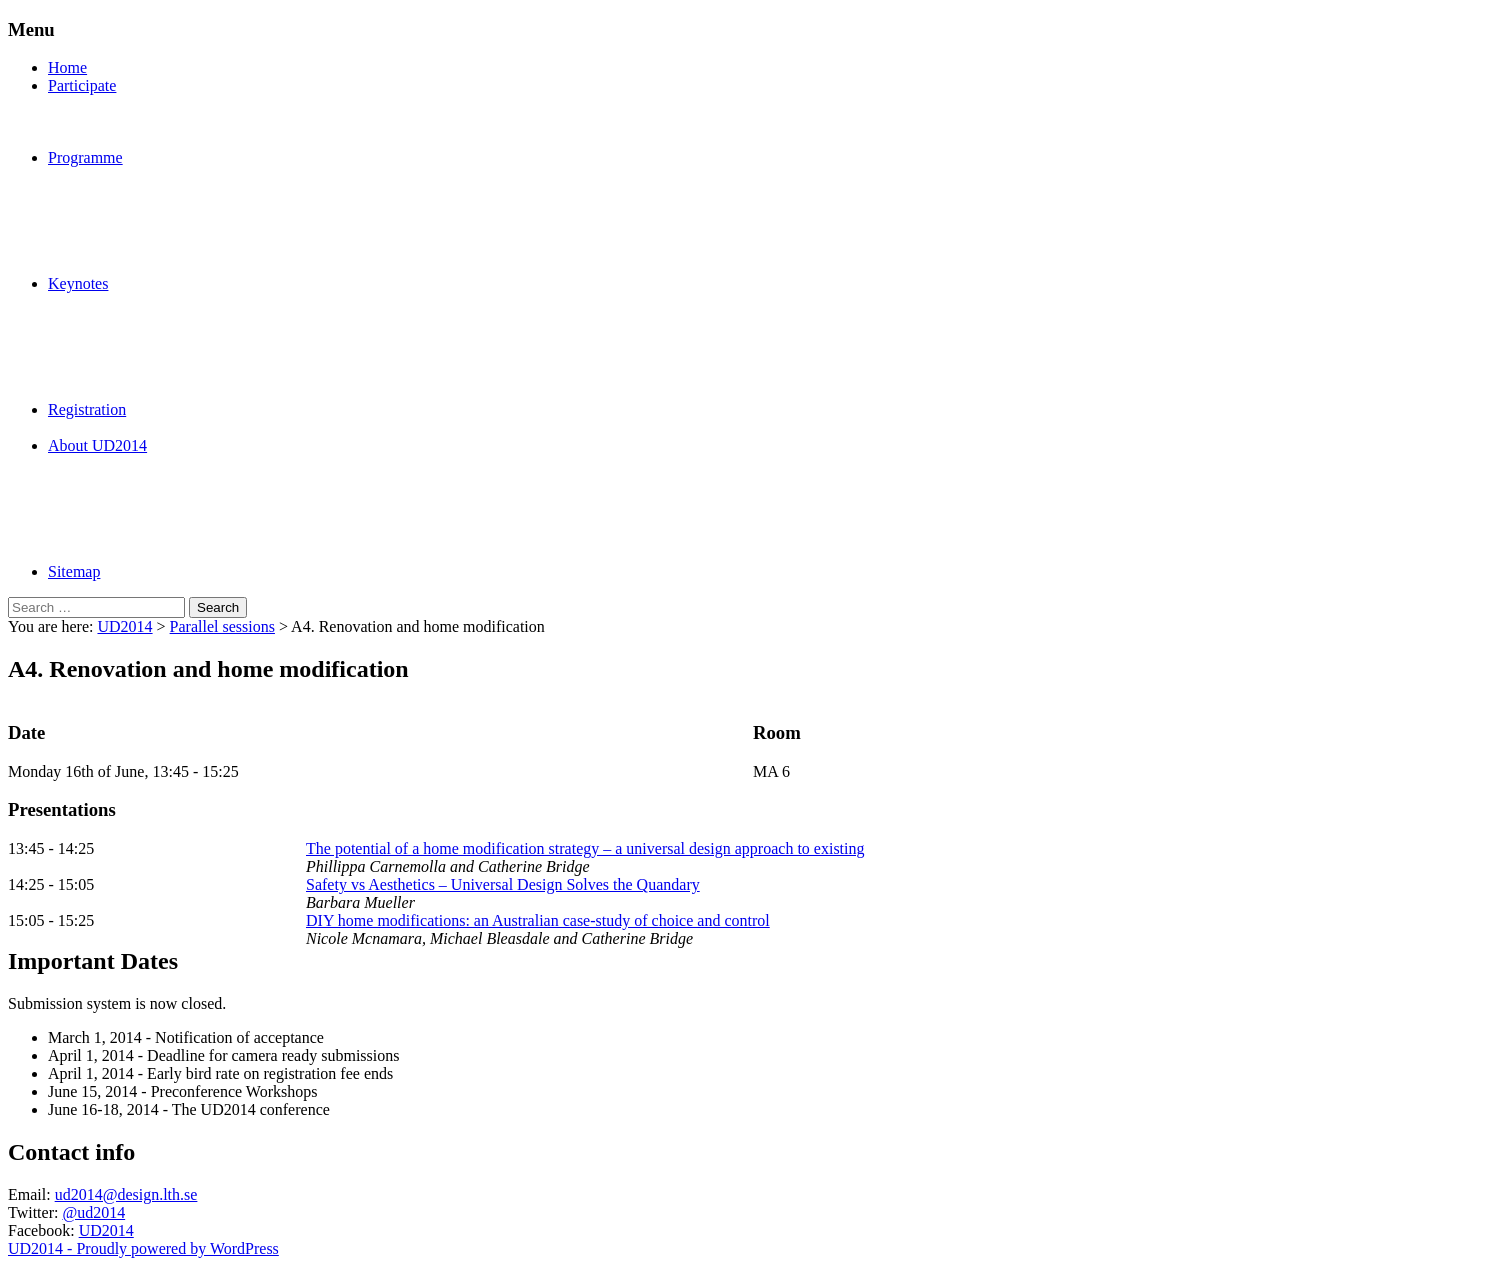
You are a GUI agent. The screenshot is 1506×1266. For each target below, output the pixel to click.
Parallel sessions (222, 626)
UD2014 (124, 626)
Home (67, 67)
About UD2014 (97, 445)
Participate (82, 85)
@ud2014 (93, 1212)
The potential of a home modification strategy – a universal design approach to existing (585, 848)
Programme (85, 157)
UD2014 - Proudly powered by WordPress (143, 1248)
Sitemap (74, 571)
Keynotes (78, 283)
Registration (87, 409)
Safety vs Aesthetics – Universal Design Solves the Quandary (503, 884)
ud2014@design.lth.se (126, 1194)
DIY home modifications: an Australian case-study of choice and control (538, 920)
